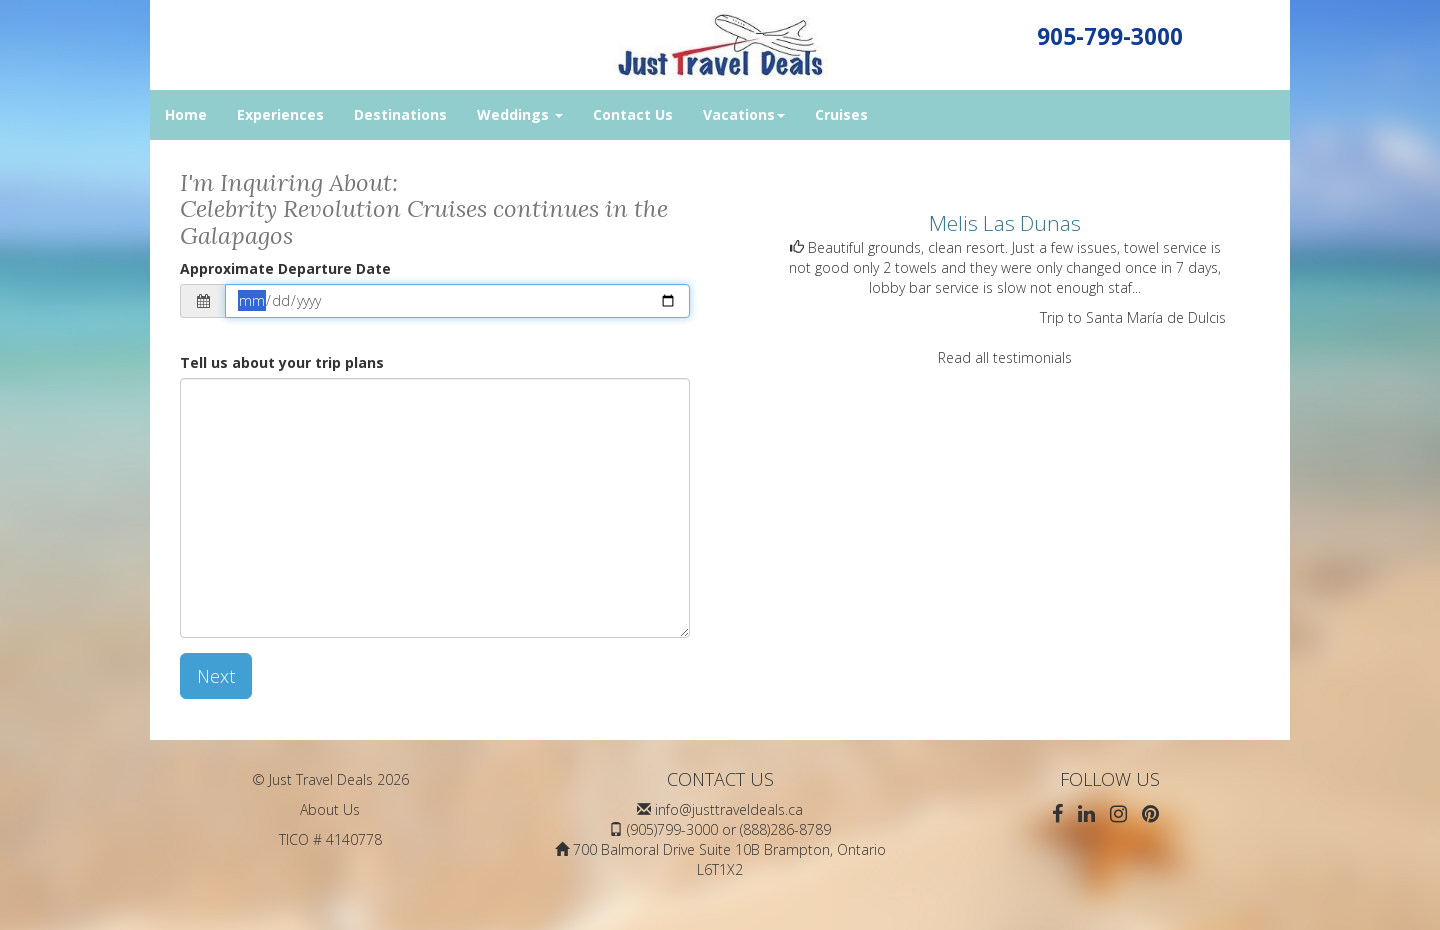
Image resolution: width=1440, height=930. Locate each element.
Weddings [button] (520, 114)
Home (186, 114)
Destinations (400, 114)
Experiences (280, 114)
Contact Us (633, 114)
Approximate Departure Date (285, 268)
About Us (330, 809)
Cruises (841, 114)
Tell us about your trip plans (282, 362)
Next (216, 676)
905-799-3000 (1110, 36)
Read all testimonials (1005, 357)
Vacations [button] (744, 114)
